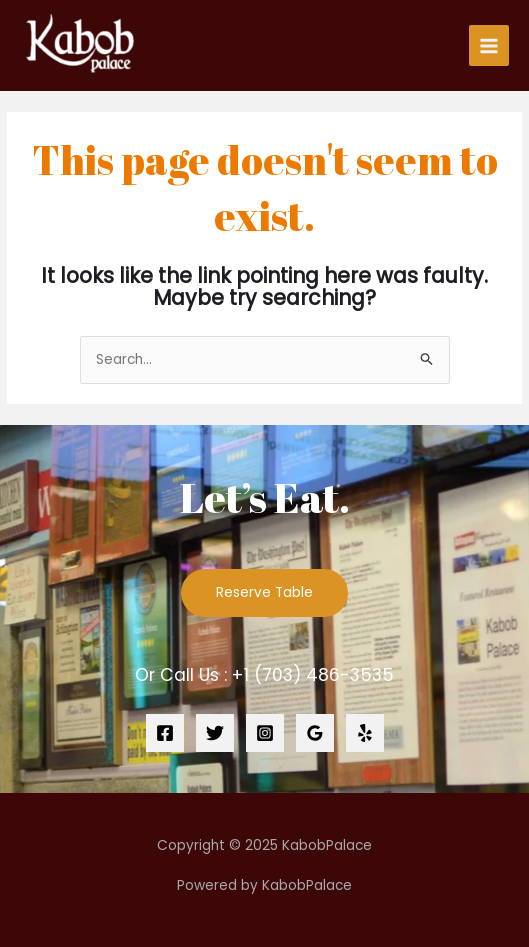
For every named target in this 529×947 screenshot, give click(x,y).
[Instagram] (265, 733)
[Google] (315, 733)
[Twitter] (215, 733)
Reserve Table (264, 592)
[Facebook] (165, 733)
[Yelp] (365, 733)
